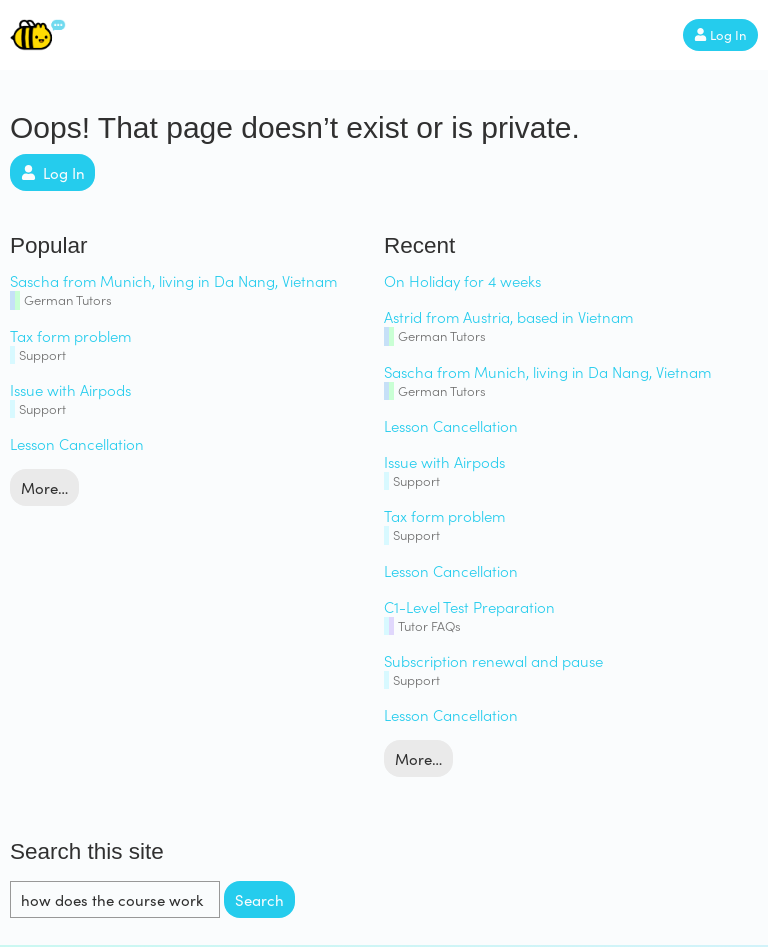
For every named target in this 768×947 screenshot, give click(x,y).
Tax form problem (70, 335)
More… (44, 488)
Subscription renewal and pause (493, 660)
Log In (720, 35)
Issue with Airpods (70, 389)
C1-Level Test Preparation (469, 606)
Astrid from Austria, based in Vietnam (508, 316)
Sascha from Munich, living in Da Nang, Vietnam (173, 280)
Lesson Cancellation (77, 443)
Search (259, 900)
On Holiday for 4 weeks (462, 280)
